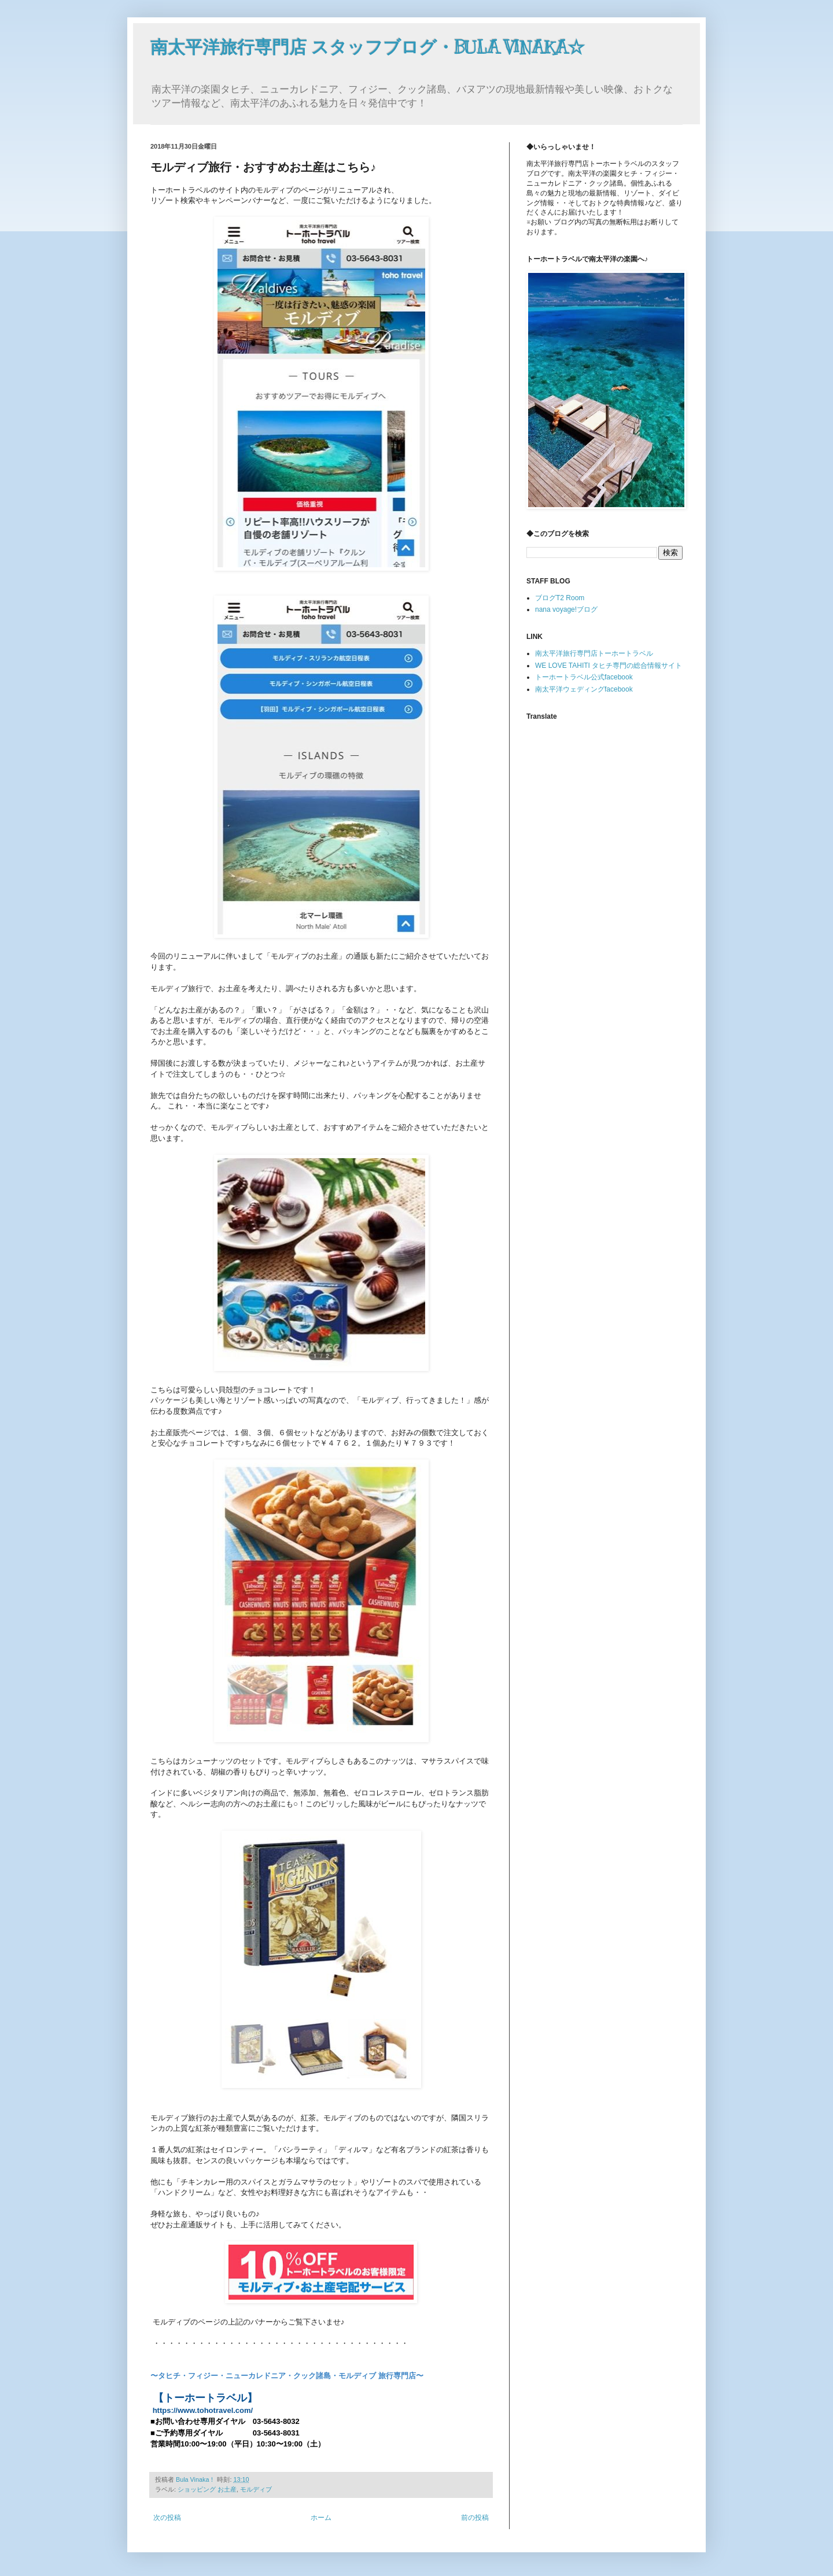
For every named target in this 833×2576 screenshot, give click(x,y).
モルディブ (256, 2489)
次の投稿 (167, 2518)
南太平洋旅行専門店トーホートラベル (594, 653)
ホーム (321, 2518)
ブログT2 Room (559, 598)
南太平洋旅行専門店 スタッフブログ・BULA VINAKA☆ (367, 47)
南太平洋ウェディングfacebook (584, 689)
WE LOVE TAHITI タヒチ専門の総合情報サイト (608, 665)
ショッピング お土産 (207, 2489)
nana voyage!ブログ (566, 609)
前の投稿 (475, 2518)
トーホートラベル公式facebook (584, 677)
